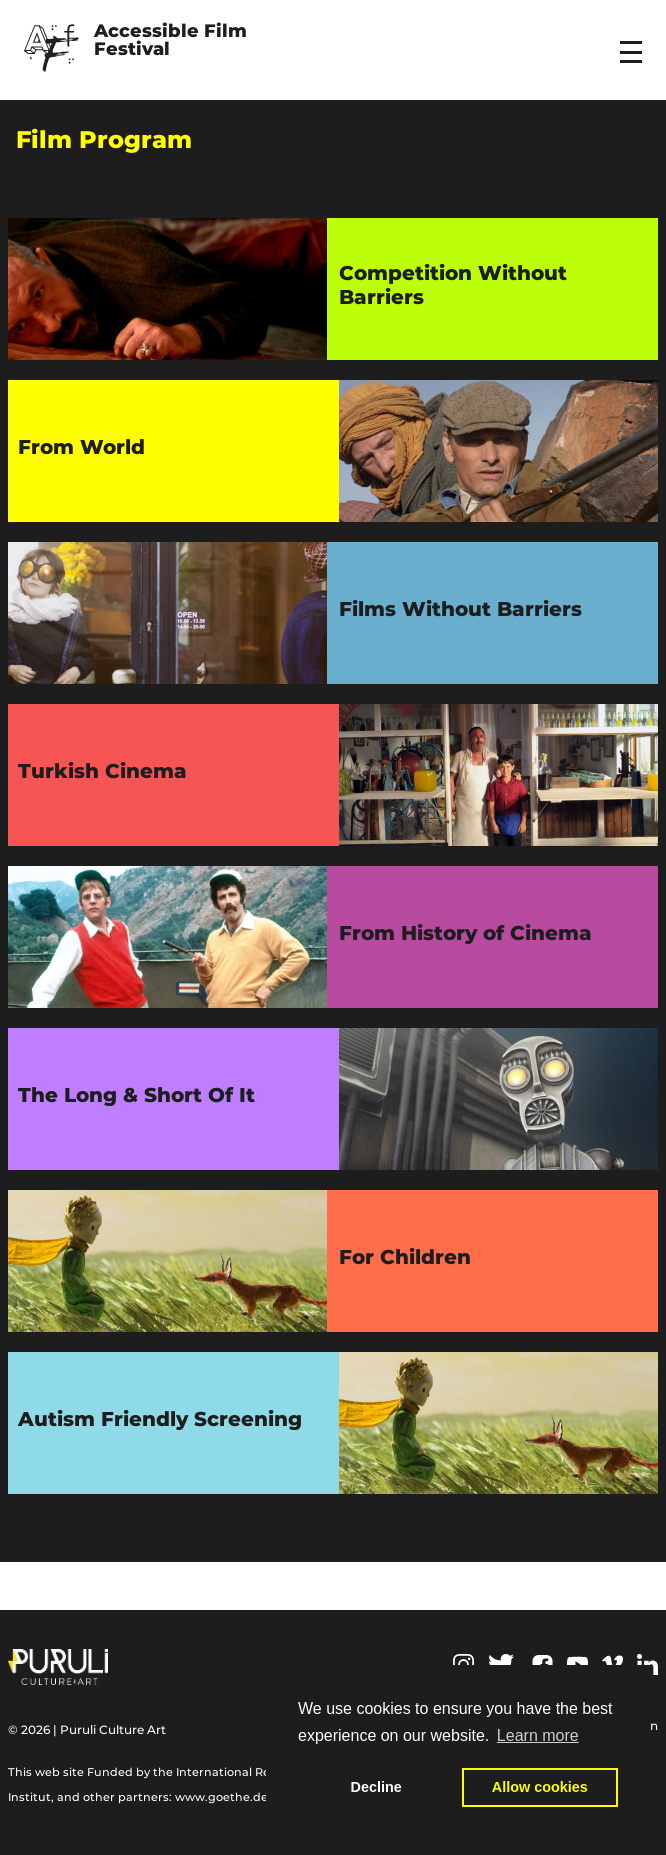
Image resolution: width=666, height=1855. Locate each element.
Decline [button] (376, 1787)
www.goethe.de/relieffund (251, 1797)
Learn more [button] (538, 1735)
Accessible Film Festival (173, 41)
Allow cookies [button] (540, 1787)
